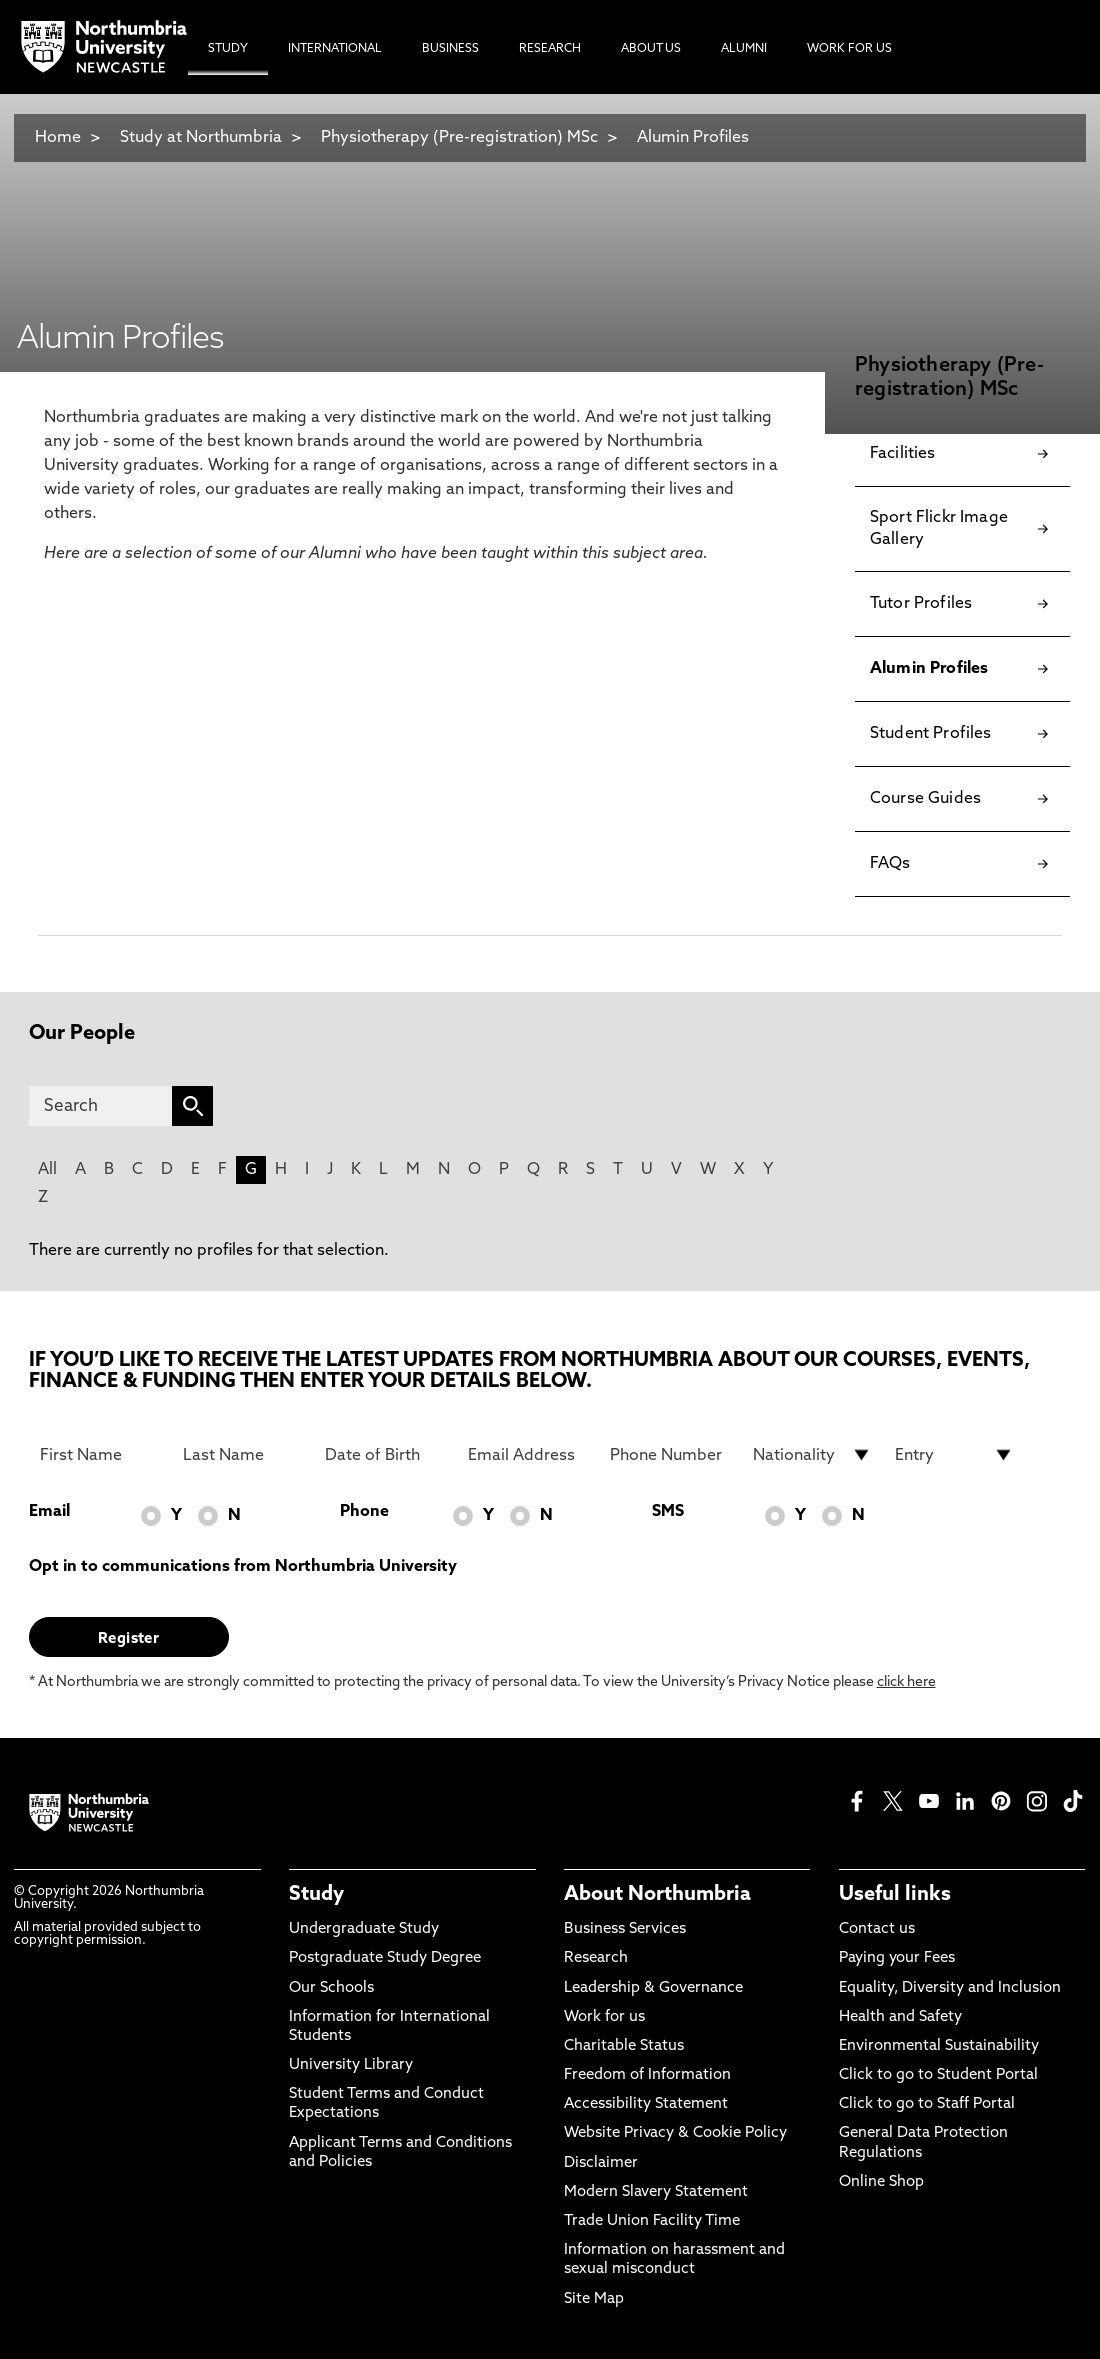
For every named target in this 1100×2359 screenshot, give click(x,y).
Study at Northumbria (201, 138)
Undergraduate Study (364, 1929)
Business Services (625, 1929)
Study (316, 1895)
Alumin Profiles (693, 138)
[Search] (101, 1106)
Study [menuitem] (228, 49)
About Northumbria (657, 1895)
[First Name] (99, 1455)
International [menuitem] (335, 49)
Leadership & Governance (653, 1988)
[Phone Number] (669, 1455)
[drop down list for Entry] (954, 1455)
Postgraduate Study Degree (385, 1958)
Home (58, 138)
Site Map (594, 2299)
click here (906, 1682)
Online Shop (881, 2182)
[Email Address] (527, 1455)
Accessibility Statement (646, 2104)
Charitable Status (624, 2046)
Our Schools (331, 1988)
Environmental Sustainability (939, 2046)
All (47, 1170)
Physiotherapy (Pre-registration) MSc (459, 138)
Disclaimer (601, 2163)
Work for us (604, 2017)
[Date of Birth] (384, 1455)
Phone (364, 1512)
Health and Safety (900, 2017)
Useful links (895, 1895)
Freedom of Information (647, 2075)
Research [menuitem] (550, 49)
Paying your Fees (897, 1958)
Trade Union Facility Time (652, 2221)
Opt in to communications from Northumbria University (243, 1567)
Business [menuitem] (450, 49)
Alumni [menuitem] (744, 49)
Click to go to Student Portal (938, 2075)
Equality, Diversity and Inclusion (950, 1988)
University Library (351, 2065)
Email (49, 1512)
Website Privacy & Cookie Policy (675, 2133)
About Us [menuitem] (651, 49)
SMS (668, 1512)
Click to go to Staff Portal (927, 2104)
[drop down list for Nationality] (812, 1455)
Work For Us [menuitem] (849, 49)
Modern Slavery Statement (656, 2192)
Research (596, 1958)
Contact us (877, 1929)
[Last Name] (242, 1455)
